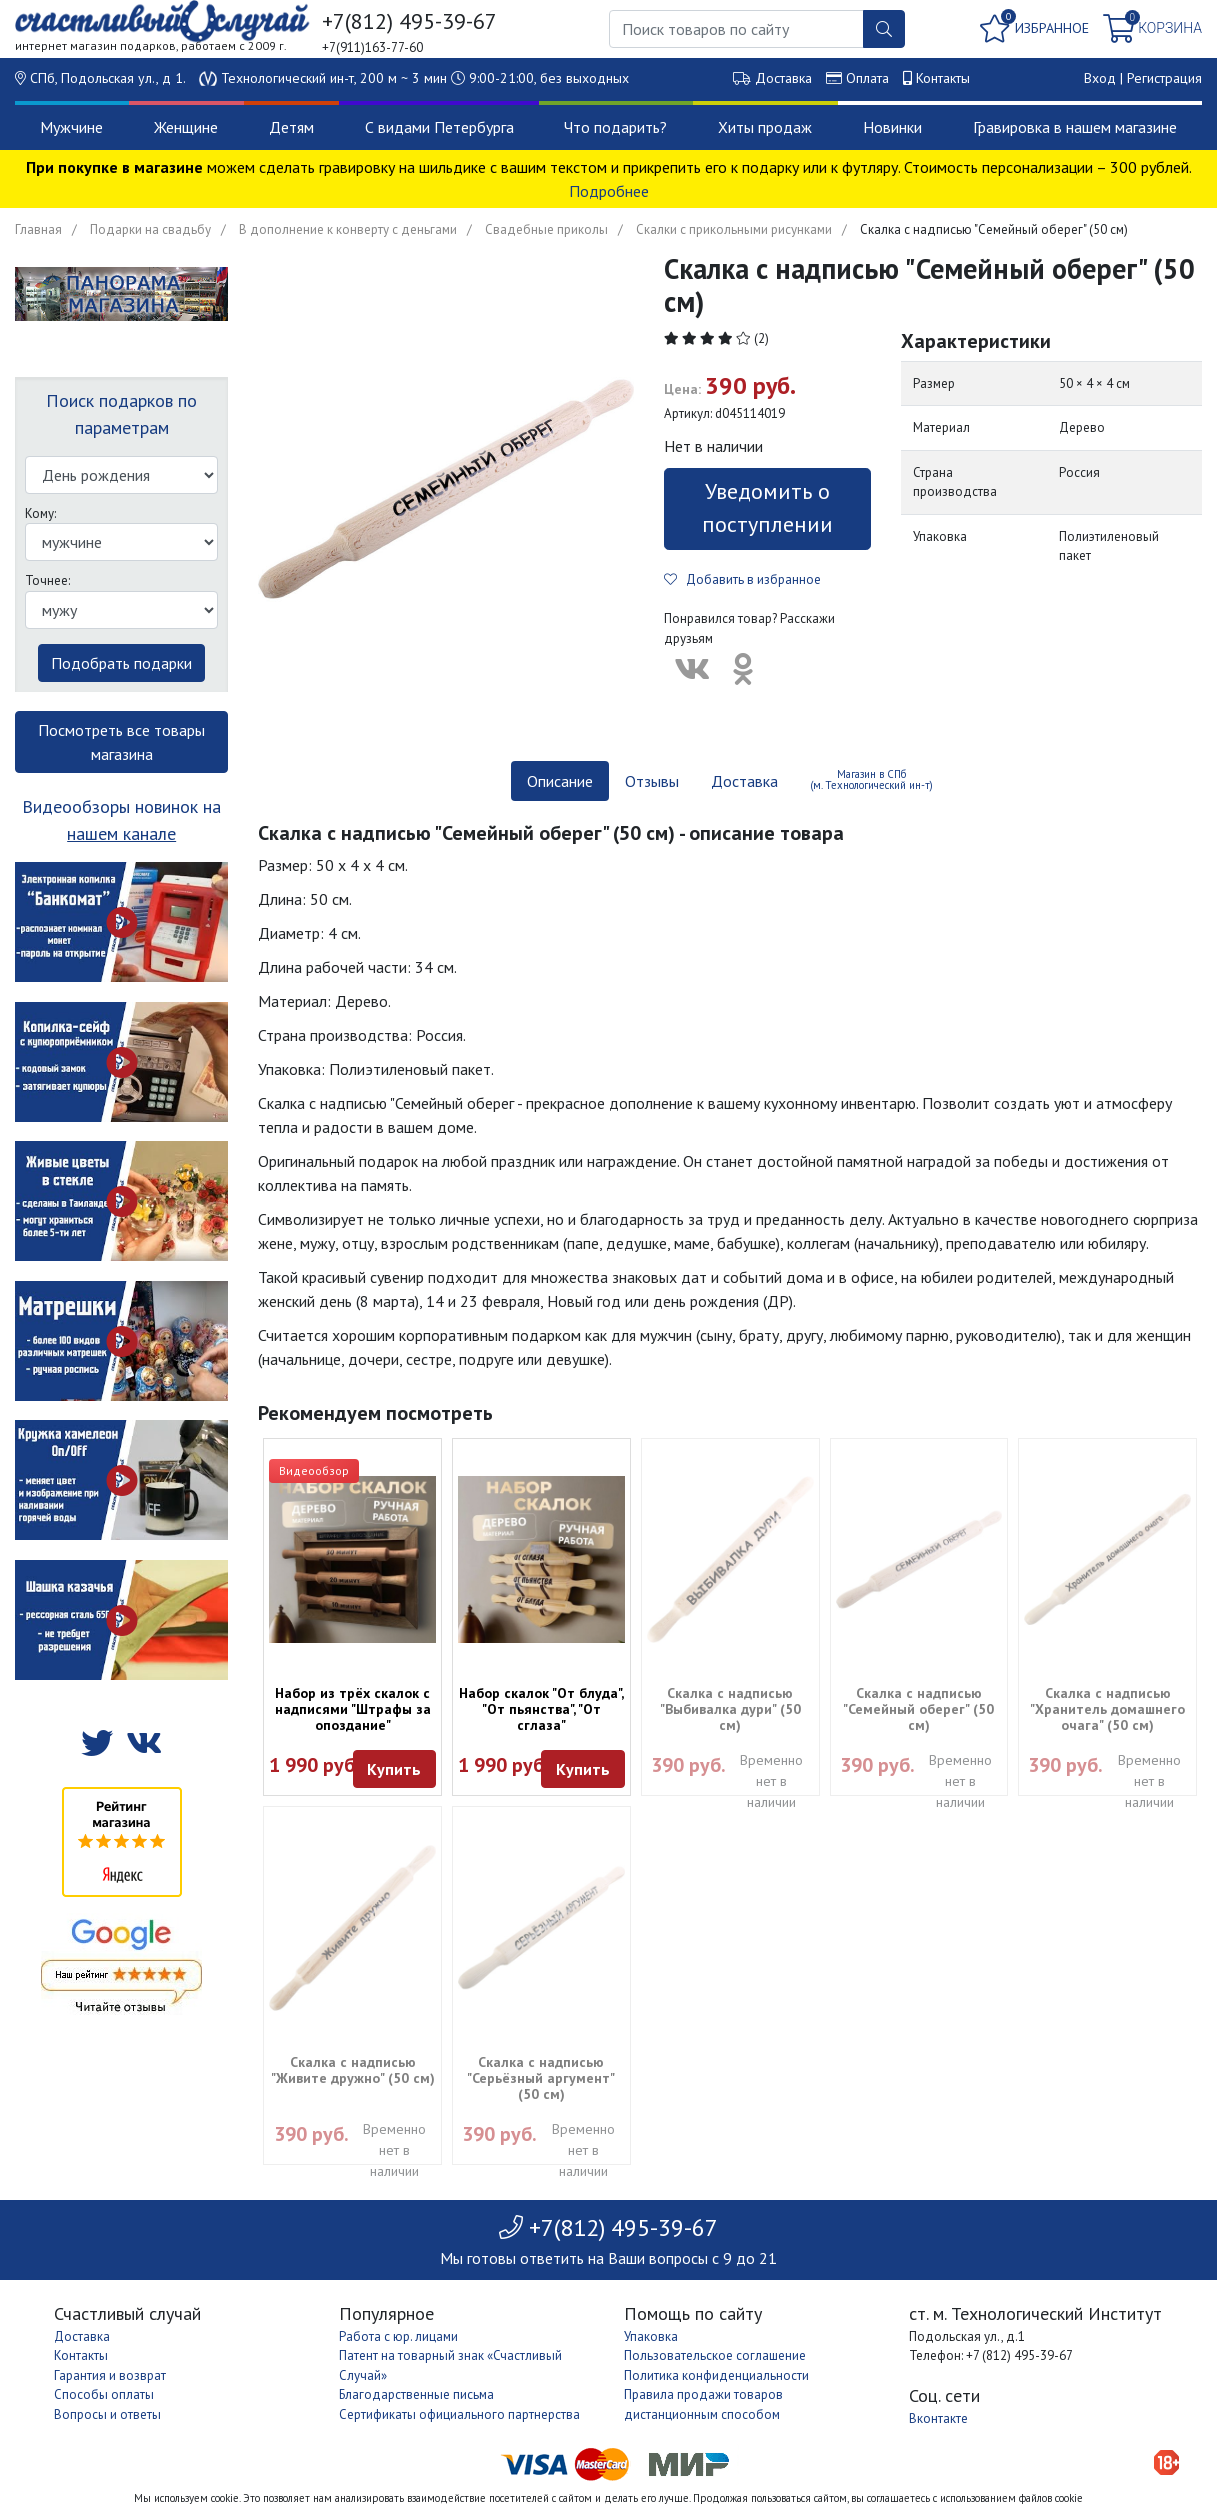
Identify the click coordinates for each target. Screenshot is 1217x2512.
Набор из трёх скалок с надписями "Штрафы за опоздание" (353, 1709)
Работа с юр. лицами (398, 2336)
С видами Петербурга (439, 127)
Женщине (186, 127)
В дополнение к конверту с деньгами (348, 229)
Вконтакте (938, 2418)
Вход (1100, 78)
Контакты (943, 78)
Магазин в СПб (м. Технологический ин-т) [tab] (871, 779)
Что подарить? (615, 127)
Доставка (783, 78)
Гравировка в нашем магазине (1075, 127)
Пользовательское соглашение (715, 2355)
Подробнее (609, 191)
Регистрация (1164, 78)
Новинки (892, 127)
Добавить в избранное (742, 579)
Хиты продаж (765, 127)
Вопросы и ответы (107, 2414)
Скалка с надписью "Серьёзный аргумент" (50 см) (541, 2078)
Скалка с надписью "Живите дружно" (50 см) (353, 2070)
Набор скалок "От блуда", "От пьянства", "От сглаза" (541, 1709)
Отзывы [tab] (652, 781)
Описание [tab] (560, 781)
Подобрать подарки (121, 663)
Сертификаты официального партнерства (459, 2414)
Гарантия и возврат (110, 2375)
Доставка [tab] (744, 781)
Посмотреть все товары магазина (121, 742)
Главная (38, 229)
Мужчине (71, 127)
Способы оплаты (104, 2394)
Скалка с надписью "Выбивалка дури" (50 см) (730, 1709)
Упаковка (651, 2336)
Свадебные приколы (546, 229)
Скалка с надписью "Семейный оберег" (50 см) (918, 1709)
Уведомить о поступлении (767, 507)
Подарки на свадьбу (150, 229)
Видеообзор (314, 1470)
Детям (291, 127)
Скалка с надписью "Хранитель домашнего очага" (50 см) (1107, 1709)
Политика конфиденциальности (716, 2375)
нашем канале (121, 833)
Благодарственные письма (416, 2394)
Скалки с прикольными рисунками (734, 229)
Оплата (867, 78)
